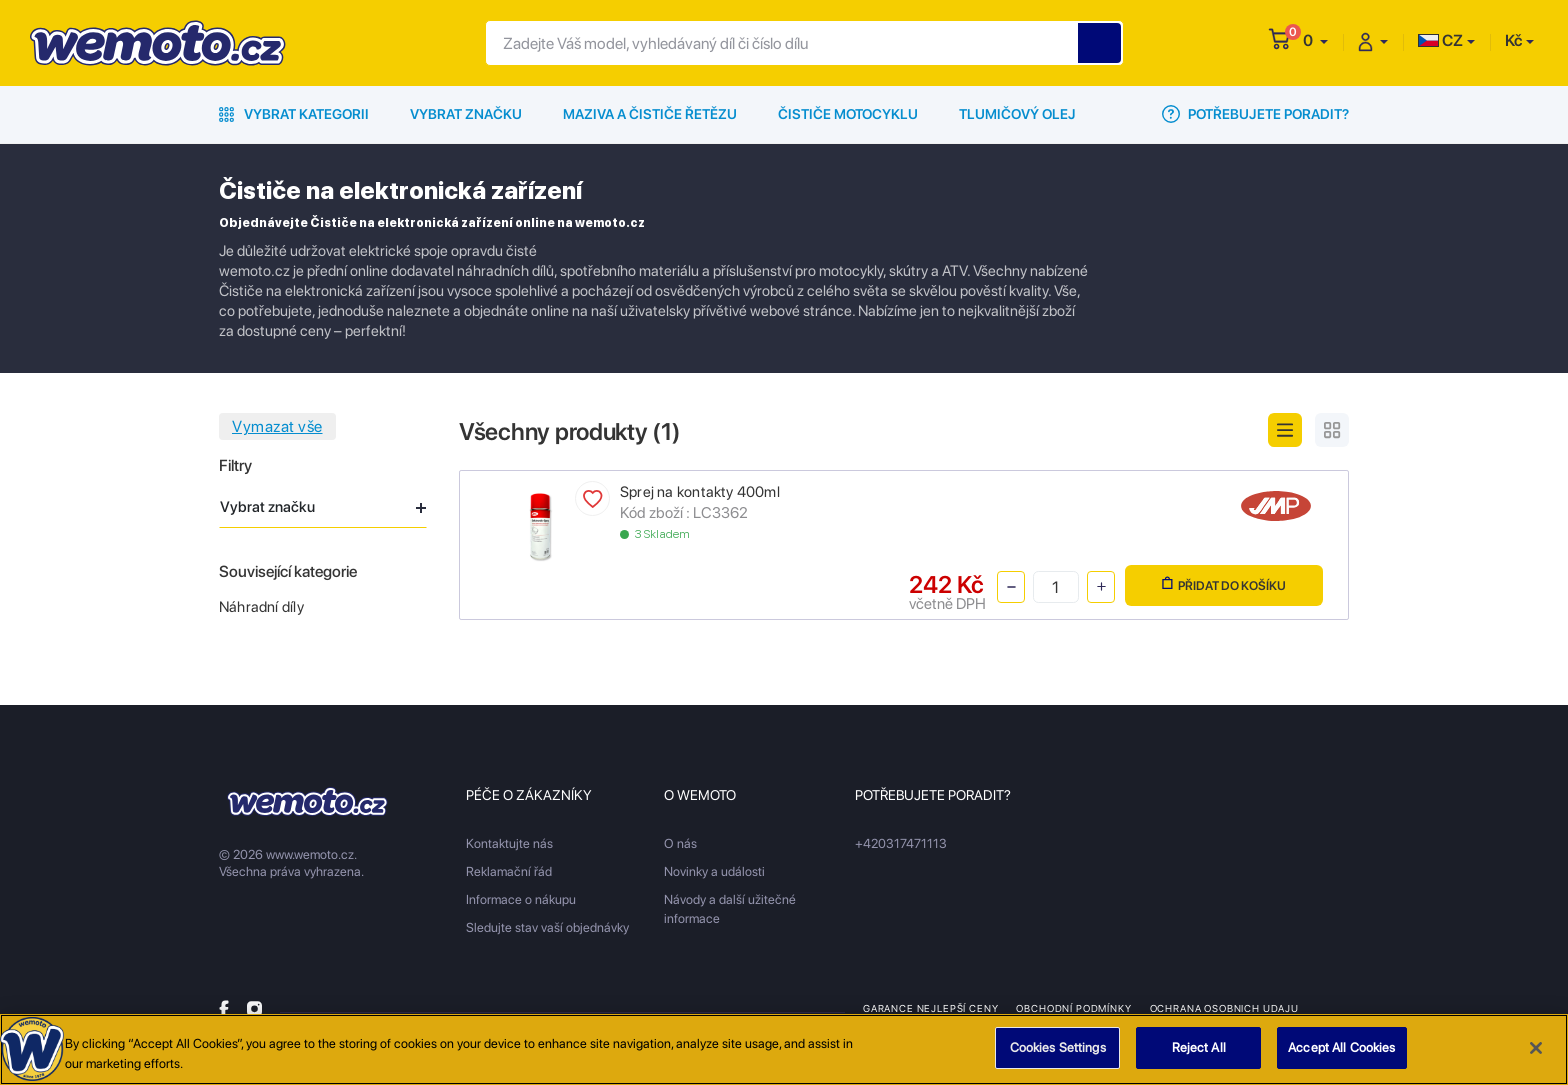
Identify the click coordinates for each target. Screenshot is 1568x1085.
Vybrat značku (466, 114)
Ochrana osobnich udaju (1224, 1008)
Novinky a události (714, 871)
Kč (1513, 40)
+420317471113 (901, 843)
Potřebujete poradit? (1255, 114)
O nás (680, 843)
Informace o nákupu (521, 899)
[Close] (1536, 1055)
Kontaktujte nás (509, 843)
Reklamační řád (509, 871)
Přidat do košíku (1224, 584)
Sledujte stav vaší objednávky (547, 927)
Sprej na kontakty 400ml (700, 492)
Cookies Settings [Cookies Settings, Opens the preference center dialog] (1058, 1055)
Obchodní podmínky (1073, 1008)
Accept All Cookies (1341, 1055)
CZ (1440, 40)
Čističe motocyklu (848, 114)
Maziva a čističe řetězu (650, 114)
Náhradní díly (261, 607)
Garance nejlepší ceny (930, 1008)
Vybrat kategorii (294, 114)
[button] (1315, 40)
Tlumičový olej (1017, 114)
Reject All (1199, 1055)
